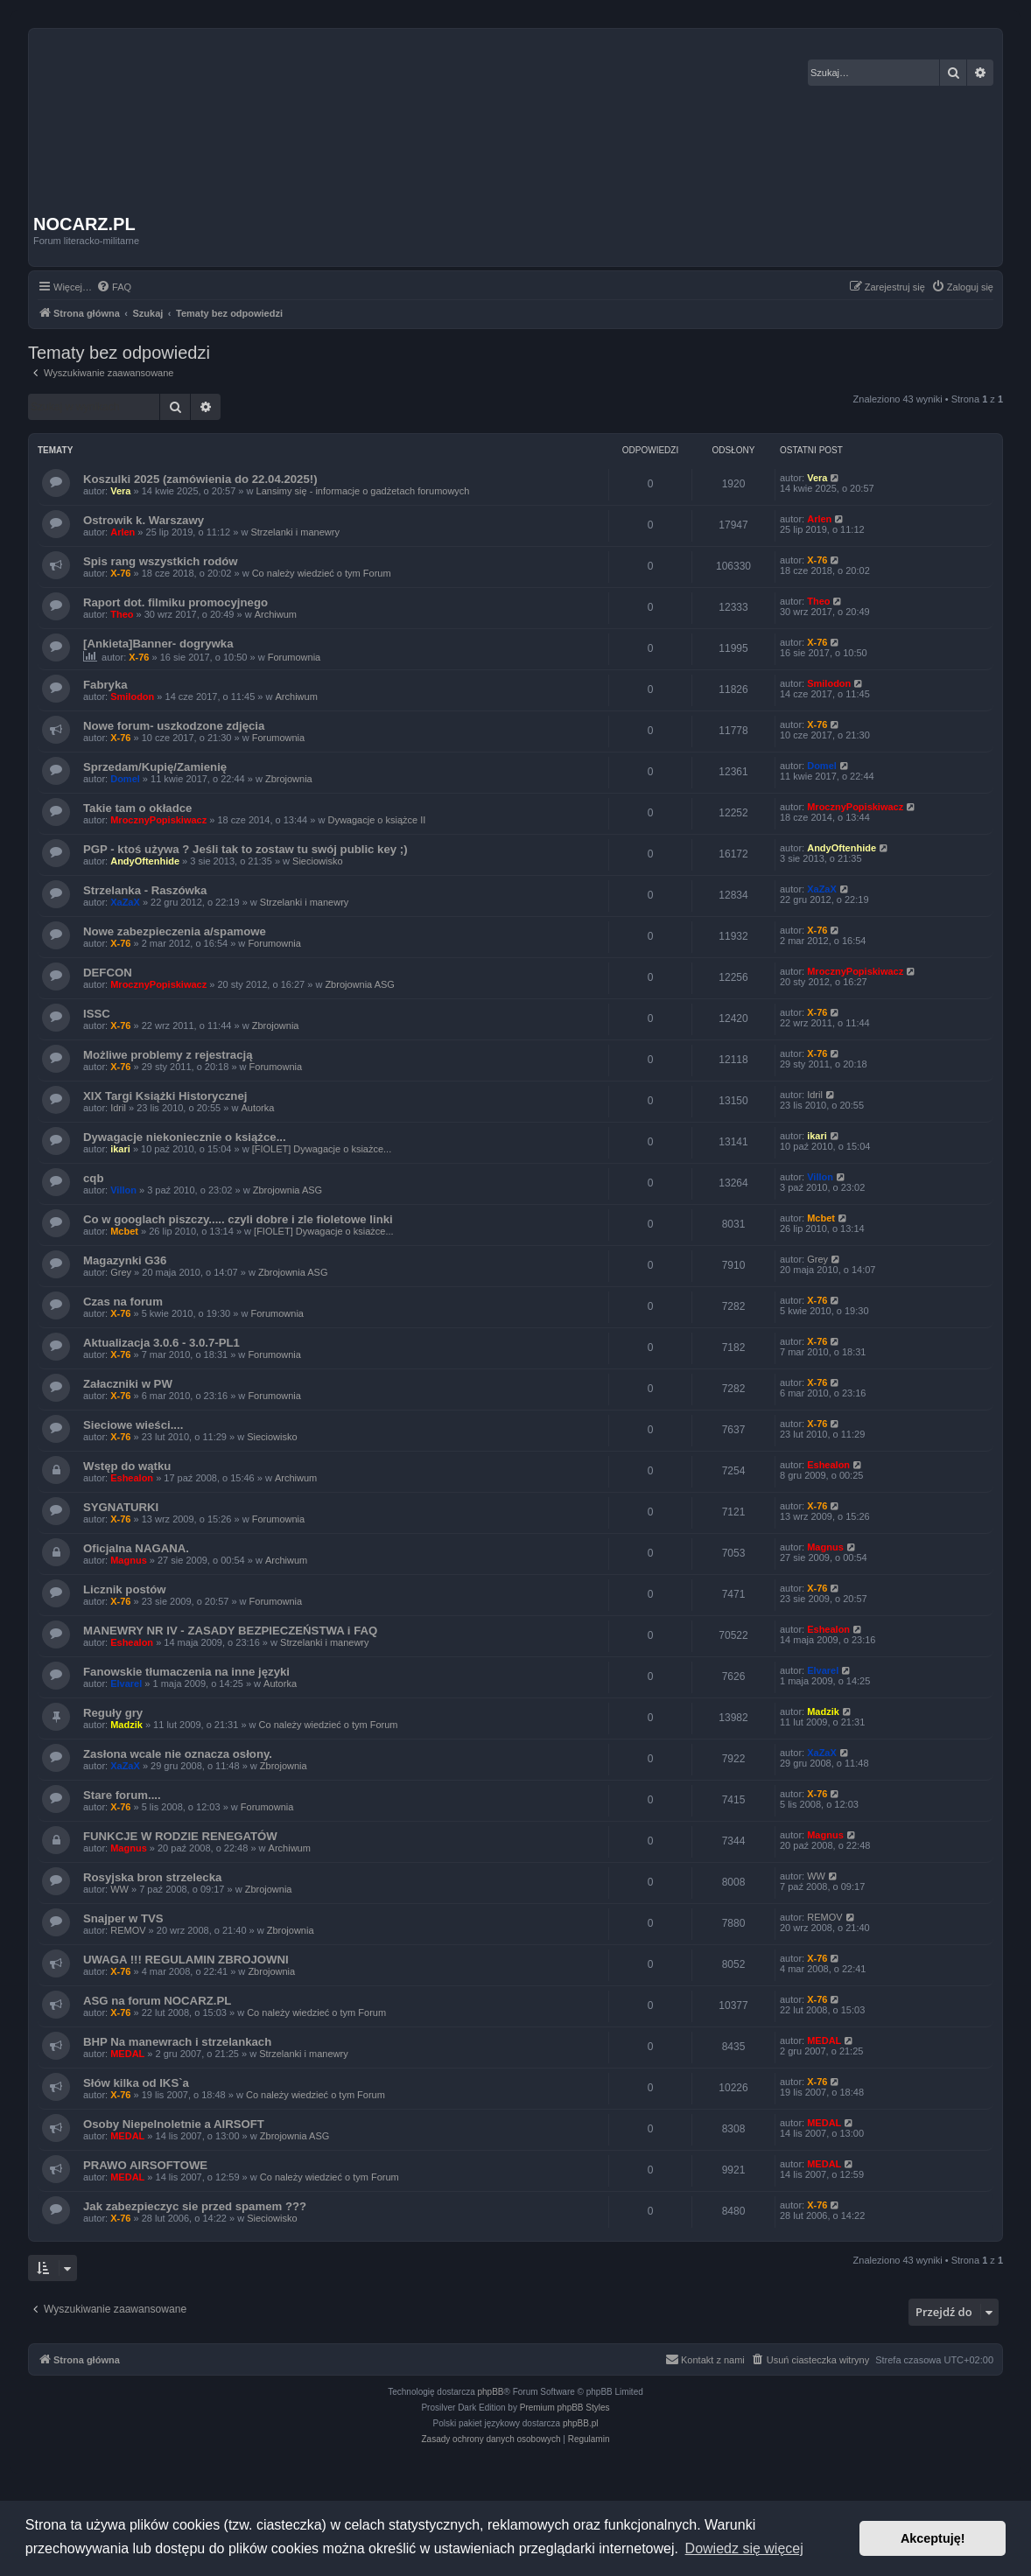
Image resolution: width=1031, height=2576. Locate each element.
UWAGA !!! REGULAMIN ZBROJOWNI (186, 1959)
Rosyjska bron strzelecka (152, 1877)
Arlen (122, 532)
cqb (93, 1178)
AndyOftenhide (144, 861)
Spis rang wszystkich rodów (160, 561)
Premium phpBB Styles (565, 2407)
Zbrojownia (288, 779)
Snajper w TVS (123, 1918)
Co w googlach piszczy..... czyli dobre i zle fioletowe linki (238, 1219)
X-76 (120, 573)
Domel (125, 779)
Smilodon (132, 696)
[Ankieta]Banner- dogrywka (158, 643)
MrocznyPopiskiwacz (158, 820)
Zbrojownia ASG (359, 984)
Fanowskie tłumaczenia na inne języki (186, 1671)
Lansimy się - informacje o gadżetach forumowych (363, 491)
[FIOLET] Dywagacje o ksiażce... (322, 1149)
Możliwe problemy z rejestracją (168, 1054)
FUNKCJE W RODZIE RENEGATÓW (180, 1836)
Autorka (257, 1107)
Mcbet (124, 1231)
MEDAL (127, 2053)
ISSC (96, 1013)
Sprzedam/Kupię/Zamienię (155, 767)
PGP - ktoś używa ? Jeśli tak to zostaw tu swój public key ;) (245, 849)
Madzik (126, 1724)
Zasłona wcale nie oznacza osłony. (177, 1753)
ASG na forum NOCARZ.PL (157, 2000)
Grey (120, 1272)
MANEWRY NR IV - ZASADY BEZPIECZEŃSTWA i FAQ (230, 1630)
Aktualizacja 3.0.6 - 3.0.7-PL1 (161, 1342)
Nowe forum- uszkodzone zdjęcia (173, 725)
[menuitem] (113, 287)
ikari (120, 1149)
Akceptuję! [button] (933, 2538)
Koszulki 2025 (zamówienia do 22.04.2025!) (200, 479)
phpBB (491, 2392)
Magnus (128, 1560)
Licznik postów (124, 1589)
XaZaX (125, 902)
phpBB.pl (581, 2423)
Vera (120, 491)
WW (119, 1889)
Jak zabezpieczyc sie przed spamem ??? (194, 2206)
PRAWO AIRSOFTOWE (145, 2165)
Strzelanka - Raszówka (145, 890)
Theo (121, 614)
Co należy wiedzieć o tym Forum (321, 573)
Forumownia (294, 657)
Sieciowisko (317, 861)
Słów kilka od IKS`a (136, 2083)
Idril (118, 1107)
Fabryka (105, 684)
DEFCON (107, 972)
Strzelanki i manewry (294, 532)
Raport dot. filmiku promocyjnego (175, 602)
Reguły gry (113, 1712)
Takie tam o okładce (137, 808)
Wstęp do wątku (127, 1466)
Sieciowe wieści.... (133, 1425)
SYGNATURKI (120, 1507)
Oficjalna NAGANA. (136, 1548)
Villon (123, 1190)
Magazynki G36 (124, 1260)
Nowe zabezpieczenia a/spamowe (174, 931)
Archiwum (276, 614)
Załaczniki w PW (127, 1383)
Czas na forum (123, 1301)
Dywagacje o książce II (376, 820)
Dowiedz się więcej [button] (744, 2548)
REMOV (127, 1930)
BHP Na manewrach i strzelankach (177, 2041)
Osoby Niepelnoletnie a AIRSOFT (173, 2124)
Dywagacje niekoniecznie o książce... (184, 1137)
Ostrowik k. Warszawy (143, 520)
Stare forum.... (122, 1795)
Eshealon (131, 1478)
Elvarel (126, 1683)
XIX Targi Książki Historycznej (165, 1095)
